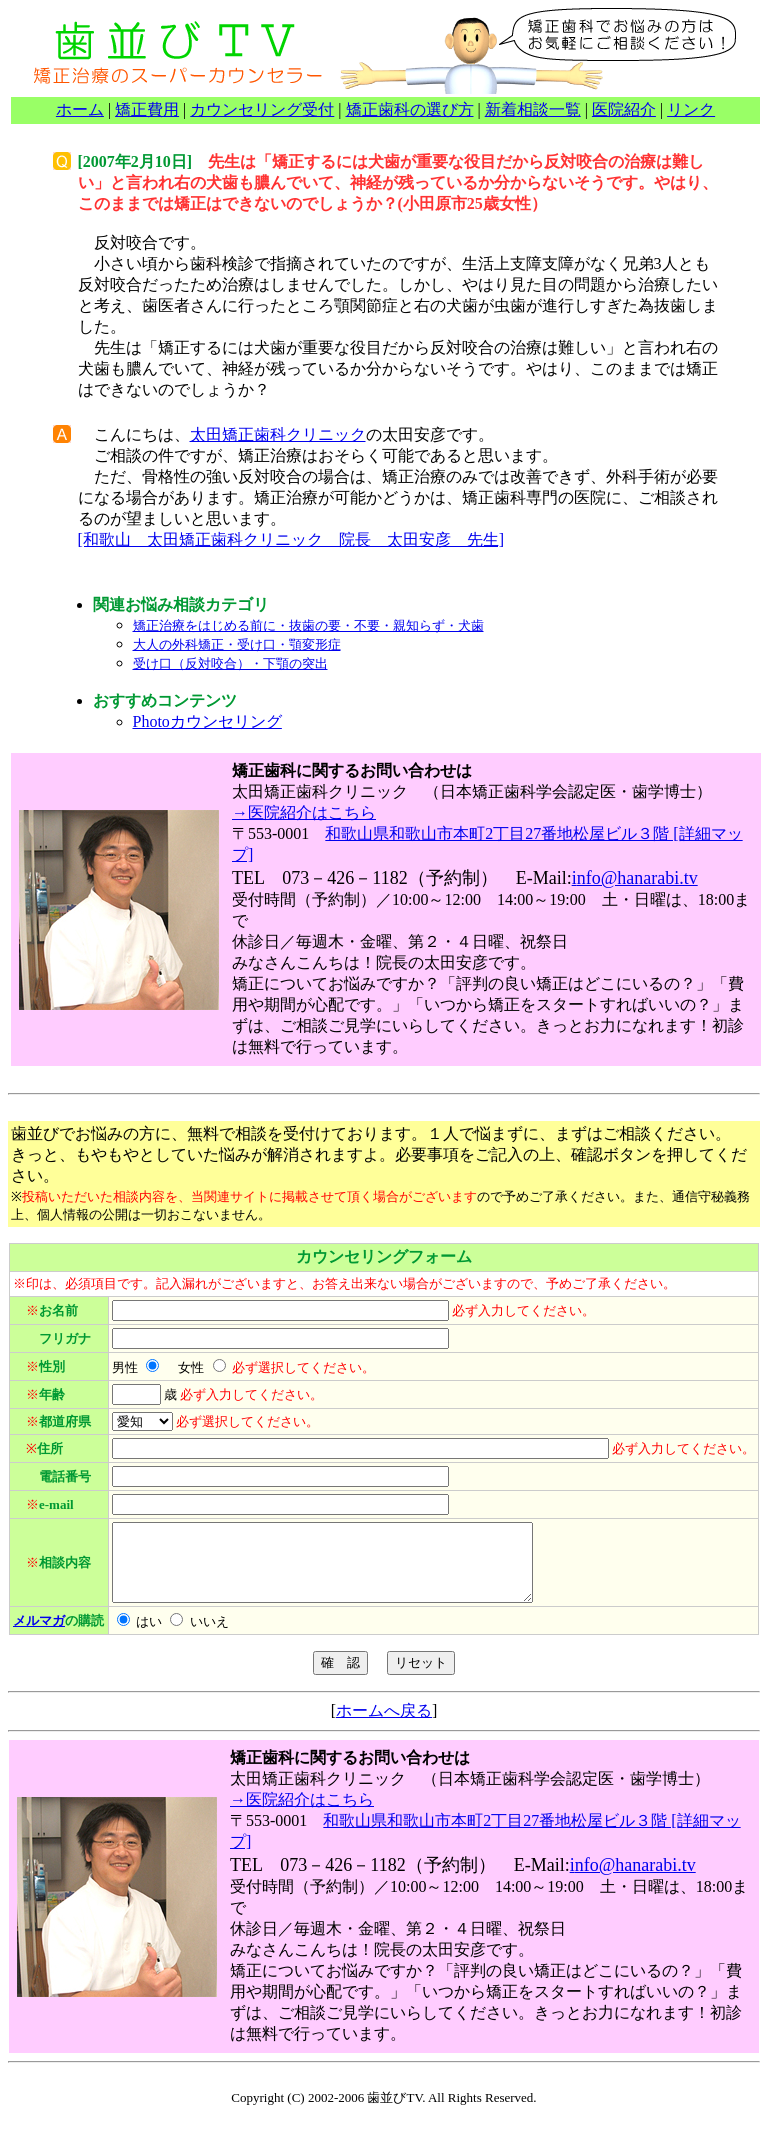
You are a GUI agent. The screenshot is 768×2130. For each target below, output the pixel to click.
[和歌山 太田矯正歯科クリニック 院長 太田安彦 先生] (291, 539)
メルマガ (39, 1635)
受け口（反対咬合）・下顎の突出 (230, 663)
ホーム (80, 109)
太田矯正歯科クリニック (278, 434)
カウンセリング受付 (262, 109)
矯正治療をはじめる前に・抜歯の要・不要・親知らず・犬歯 (308, 625)
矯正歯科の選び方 (410, 109)
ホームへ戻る (384, 1725)
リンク (691, 109)
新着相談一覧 (533, 109)
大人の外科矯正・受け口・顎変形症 (237, 644)
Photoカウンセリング (207, 721)
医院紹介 (624, 109)
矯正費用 (147, 109)
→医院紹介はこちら (304, 812)
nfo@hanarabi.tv (637, 878)
